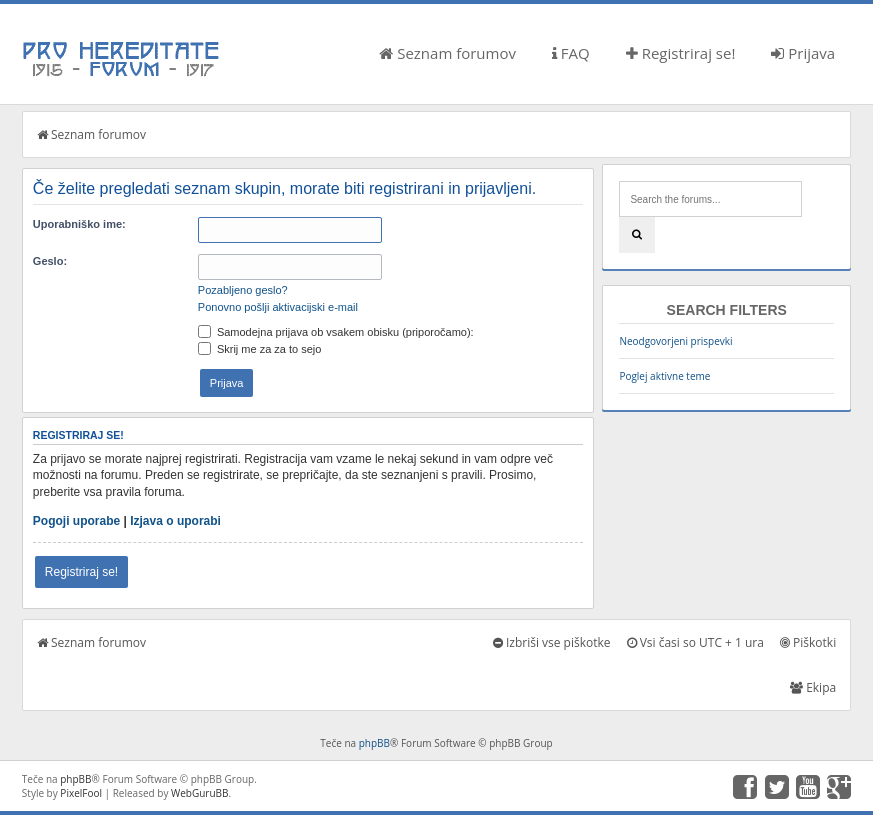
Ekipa (813, 687)
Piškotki (808, 642)
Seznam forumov (447, 53)
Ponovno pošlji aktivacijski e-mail (278, 307)
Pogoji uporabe (76, 521)
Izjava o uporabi (175, 521)
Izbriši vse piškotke (552, 642)
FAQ (571, 53)
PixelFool (81, 793)
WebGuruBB (200, 793)
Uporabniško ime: (79, 224)
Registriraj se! (681, 53)
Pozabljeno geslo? (243, 290)
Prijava (803, 53)
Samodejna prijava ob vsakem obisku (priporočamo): (336, 332)
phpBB (374, 743)
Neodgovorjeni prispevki (675, 341)
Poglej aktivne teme (664, 376)
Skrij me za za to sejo (260, 349)
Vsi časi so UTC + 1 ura (695, 642)
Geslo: (50, 261)
